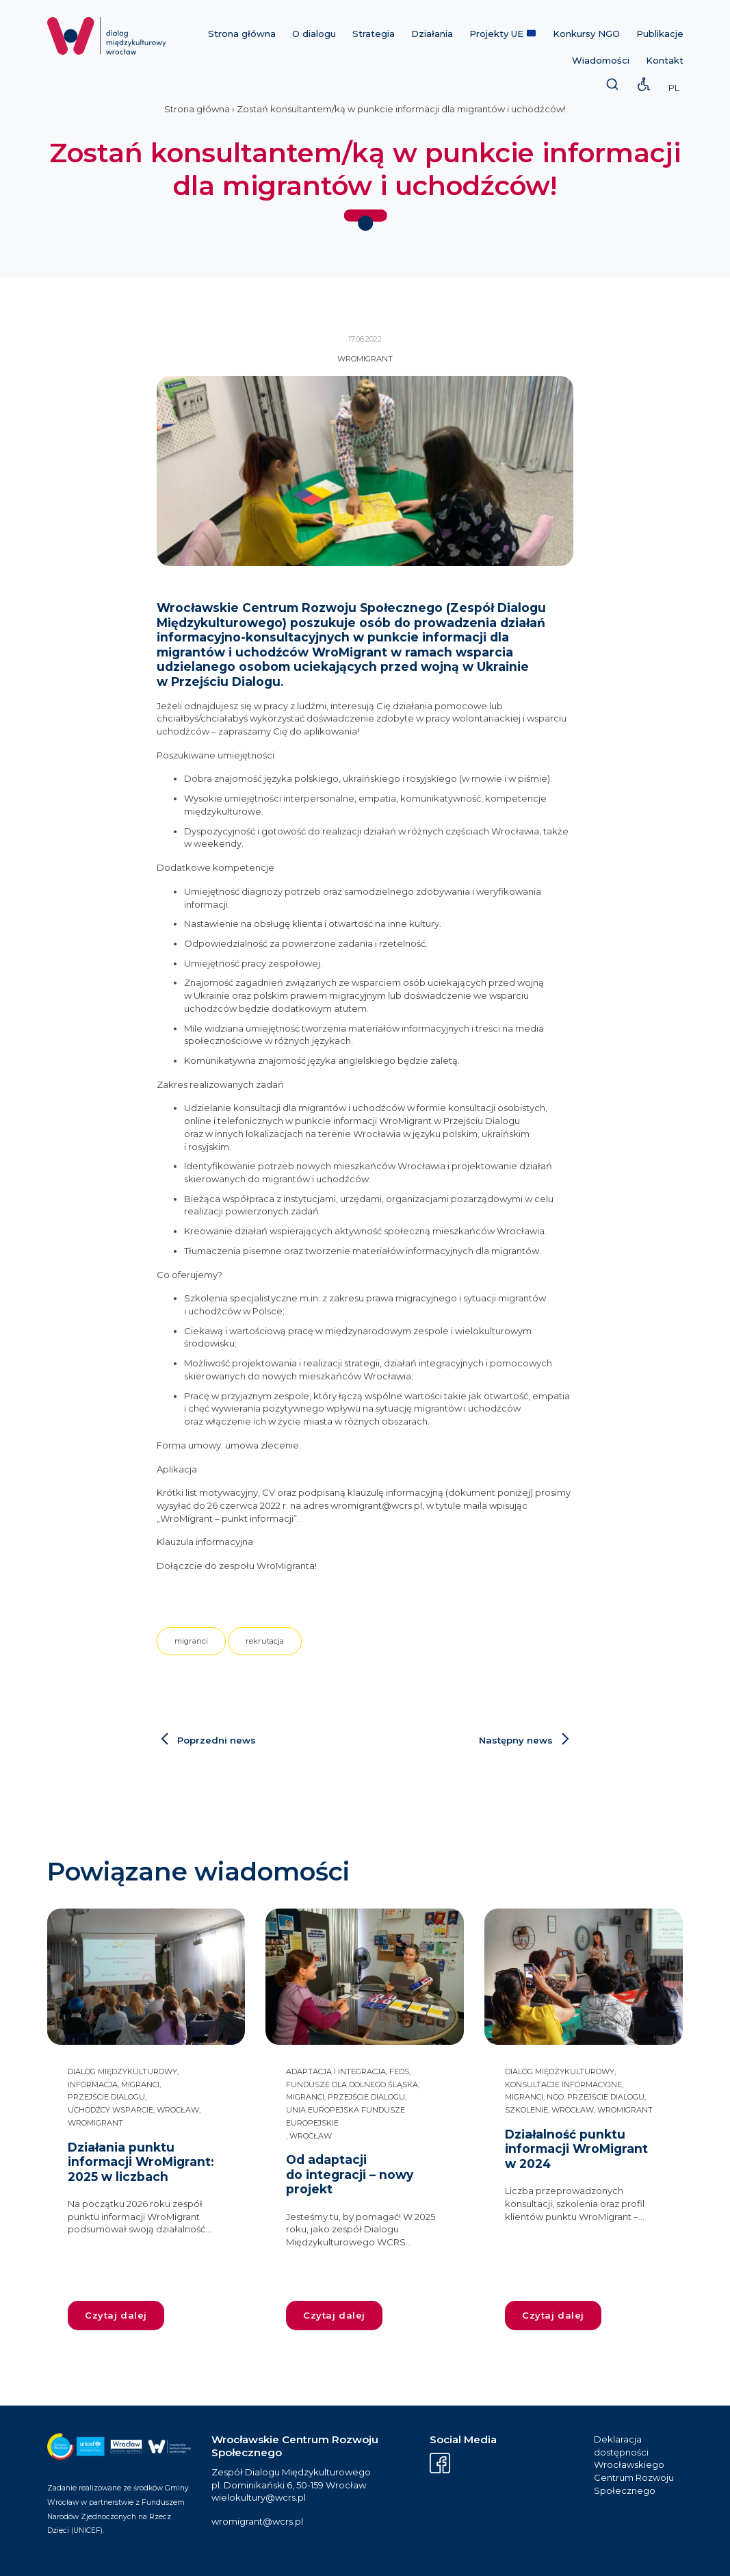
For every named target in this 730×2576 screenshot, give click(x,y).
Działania (432, 33)
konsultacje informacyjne (563, 2084)
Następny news (516, 1740)
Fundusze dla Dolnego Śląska (352, 2084)
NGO (555, 2097)
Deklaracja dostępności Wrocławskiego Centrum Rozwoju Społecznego (634, 2465)
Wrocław (178, 2110)
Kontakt (664, 60)
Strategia (373, 33)
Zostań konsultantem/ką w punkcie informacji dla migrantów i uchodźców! (401, 108)
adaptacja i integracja (336, 2071)
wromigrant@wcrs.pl (257, 2521)
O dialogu (314, 33)
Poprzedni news (216, 1740)
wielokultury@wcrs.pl (258, 2497)
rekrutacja (265, 1641)
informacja (93, 2084)
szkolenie (526, 2110)
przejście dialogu (106, 2097)
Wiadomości (600, 60)
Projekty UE (502, 33)
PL (673, 87)
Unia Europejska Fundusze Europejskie (345, 2116)
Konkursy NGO (586, 33)
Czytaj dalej (116, 2315)
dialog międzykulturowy (122, 2071)
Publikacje (659, 33)
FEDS (399, 2071)
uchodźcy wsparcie (110, 2110)
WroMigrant (365, 359)
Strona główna (242, 33)
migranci (191, 1641)
